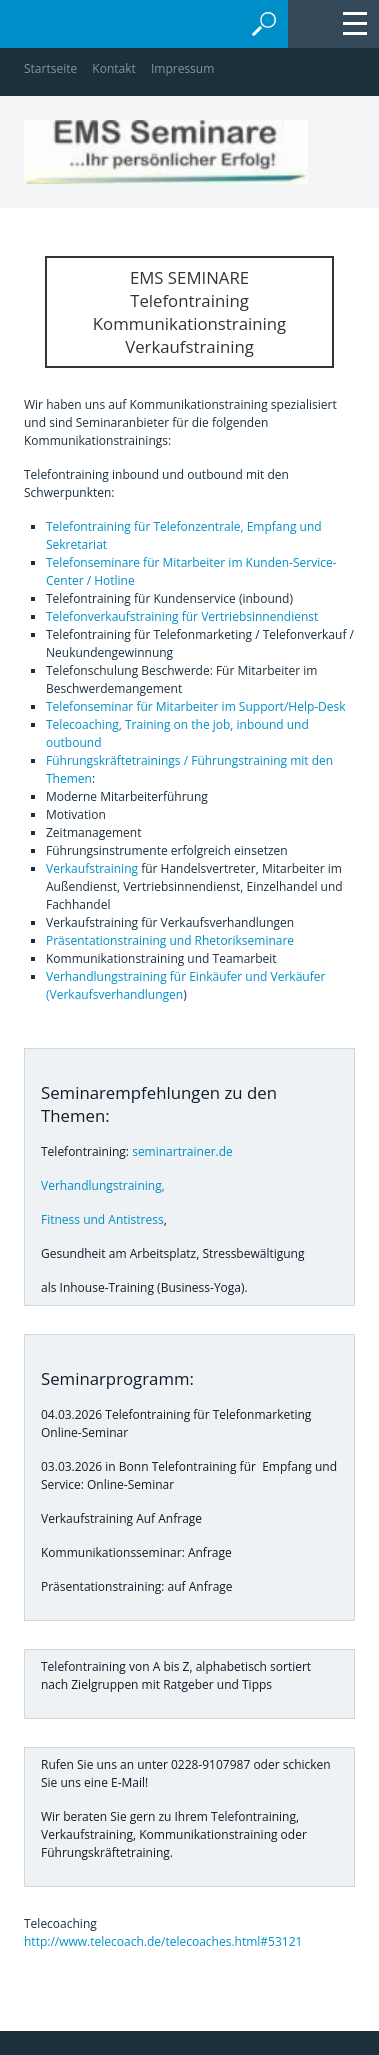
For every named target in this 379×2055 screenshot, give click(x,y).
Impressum (182, 68)
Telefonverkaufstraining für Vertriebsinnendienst (182, 616)
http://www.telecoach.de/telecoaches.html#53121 (163, 1941)
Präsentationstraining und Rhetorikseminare (170, 940)
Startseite (50, 68)
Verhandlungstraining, (103, 1185)
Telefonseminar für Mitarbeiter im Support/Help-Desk (196, 706)
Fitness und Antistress (102, 1219)
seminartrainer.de (182, 1151)
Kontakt (113, 68)
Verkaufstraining (92, 868)
